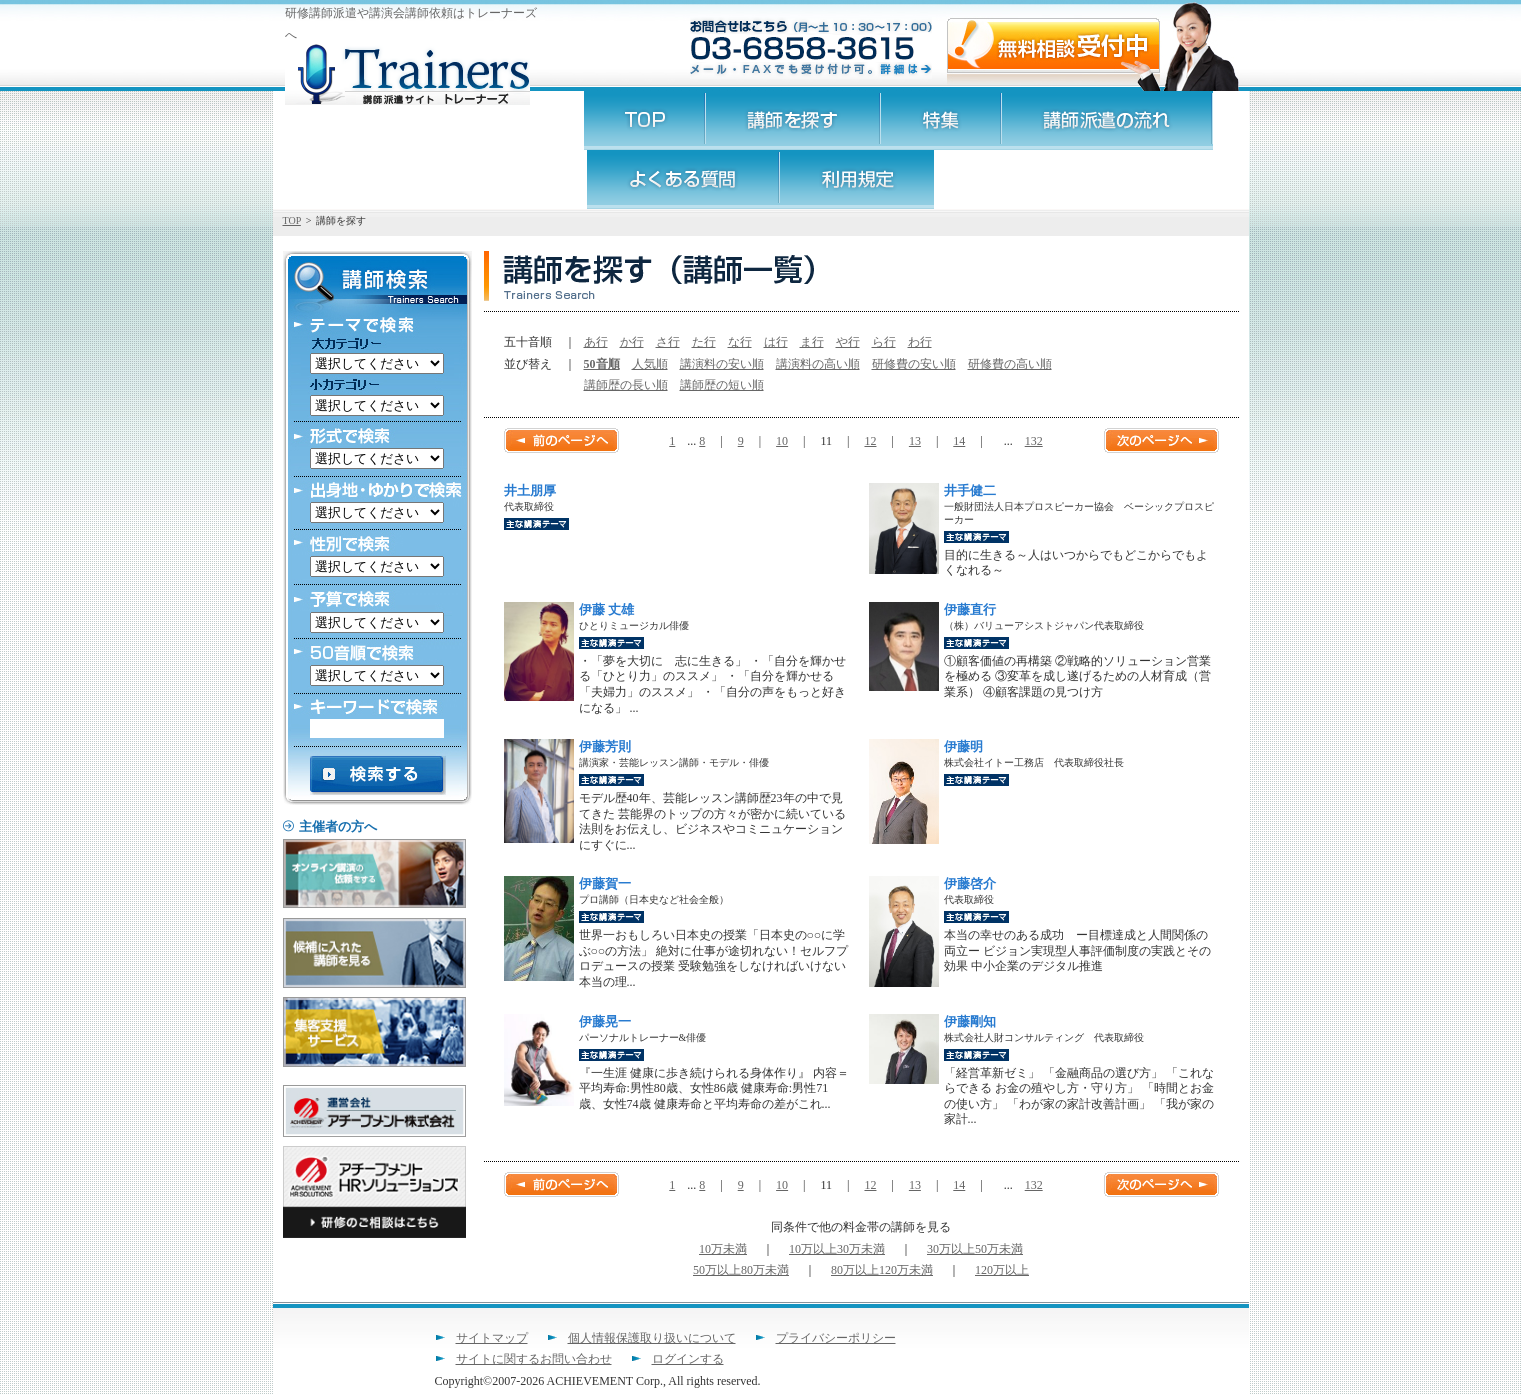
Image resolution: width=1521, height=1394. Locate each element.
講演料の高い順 (818, 364)
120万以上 (1002, 1270)
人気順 (650, 364)
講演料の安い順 (722, 364)
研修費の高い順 (1010, 364)
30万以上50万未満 (975, 1249)
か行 (632, 342)
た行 (704, 342)
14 (959, 441)
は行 (776, 342)
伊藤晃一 (605, 1021)
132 (1034, 441)
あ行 (596, 342)
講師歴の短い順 (722, 385)
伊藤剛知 (970, 1021)
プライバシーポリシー (836, 1338)
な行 (740, 342)
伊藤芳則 (605, 746)
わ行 (920, 342)
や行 (848, 342)
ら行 (884, 342)
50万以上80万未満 (741, 1270)
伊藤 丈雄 (606, 609)
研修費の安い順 (914, 364)
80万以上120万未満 (882, 1270)
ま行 (812, 342)
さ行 (668, 342)
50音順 (602, 364)
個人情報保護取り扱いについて (652, 1338)
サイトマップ (492, 1338)
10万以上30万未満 (837, 1249)
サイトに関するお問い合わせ (534, 1359)
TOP (292, 220)
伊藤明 (963, 746)
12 (870, 441)
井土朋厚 (530, 490)
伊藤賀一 (605, 883)
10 (782, 441)
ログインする (688, 1359)
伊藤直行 (970, 609)
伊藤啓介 (970, 883)
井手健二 (970, 490)
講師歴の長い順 (626, 385)
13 (915, 441)
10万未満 (723, 1249)
